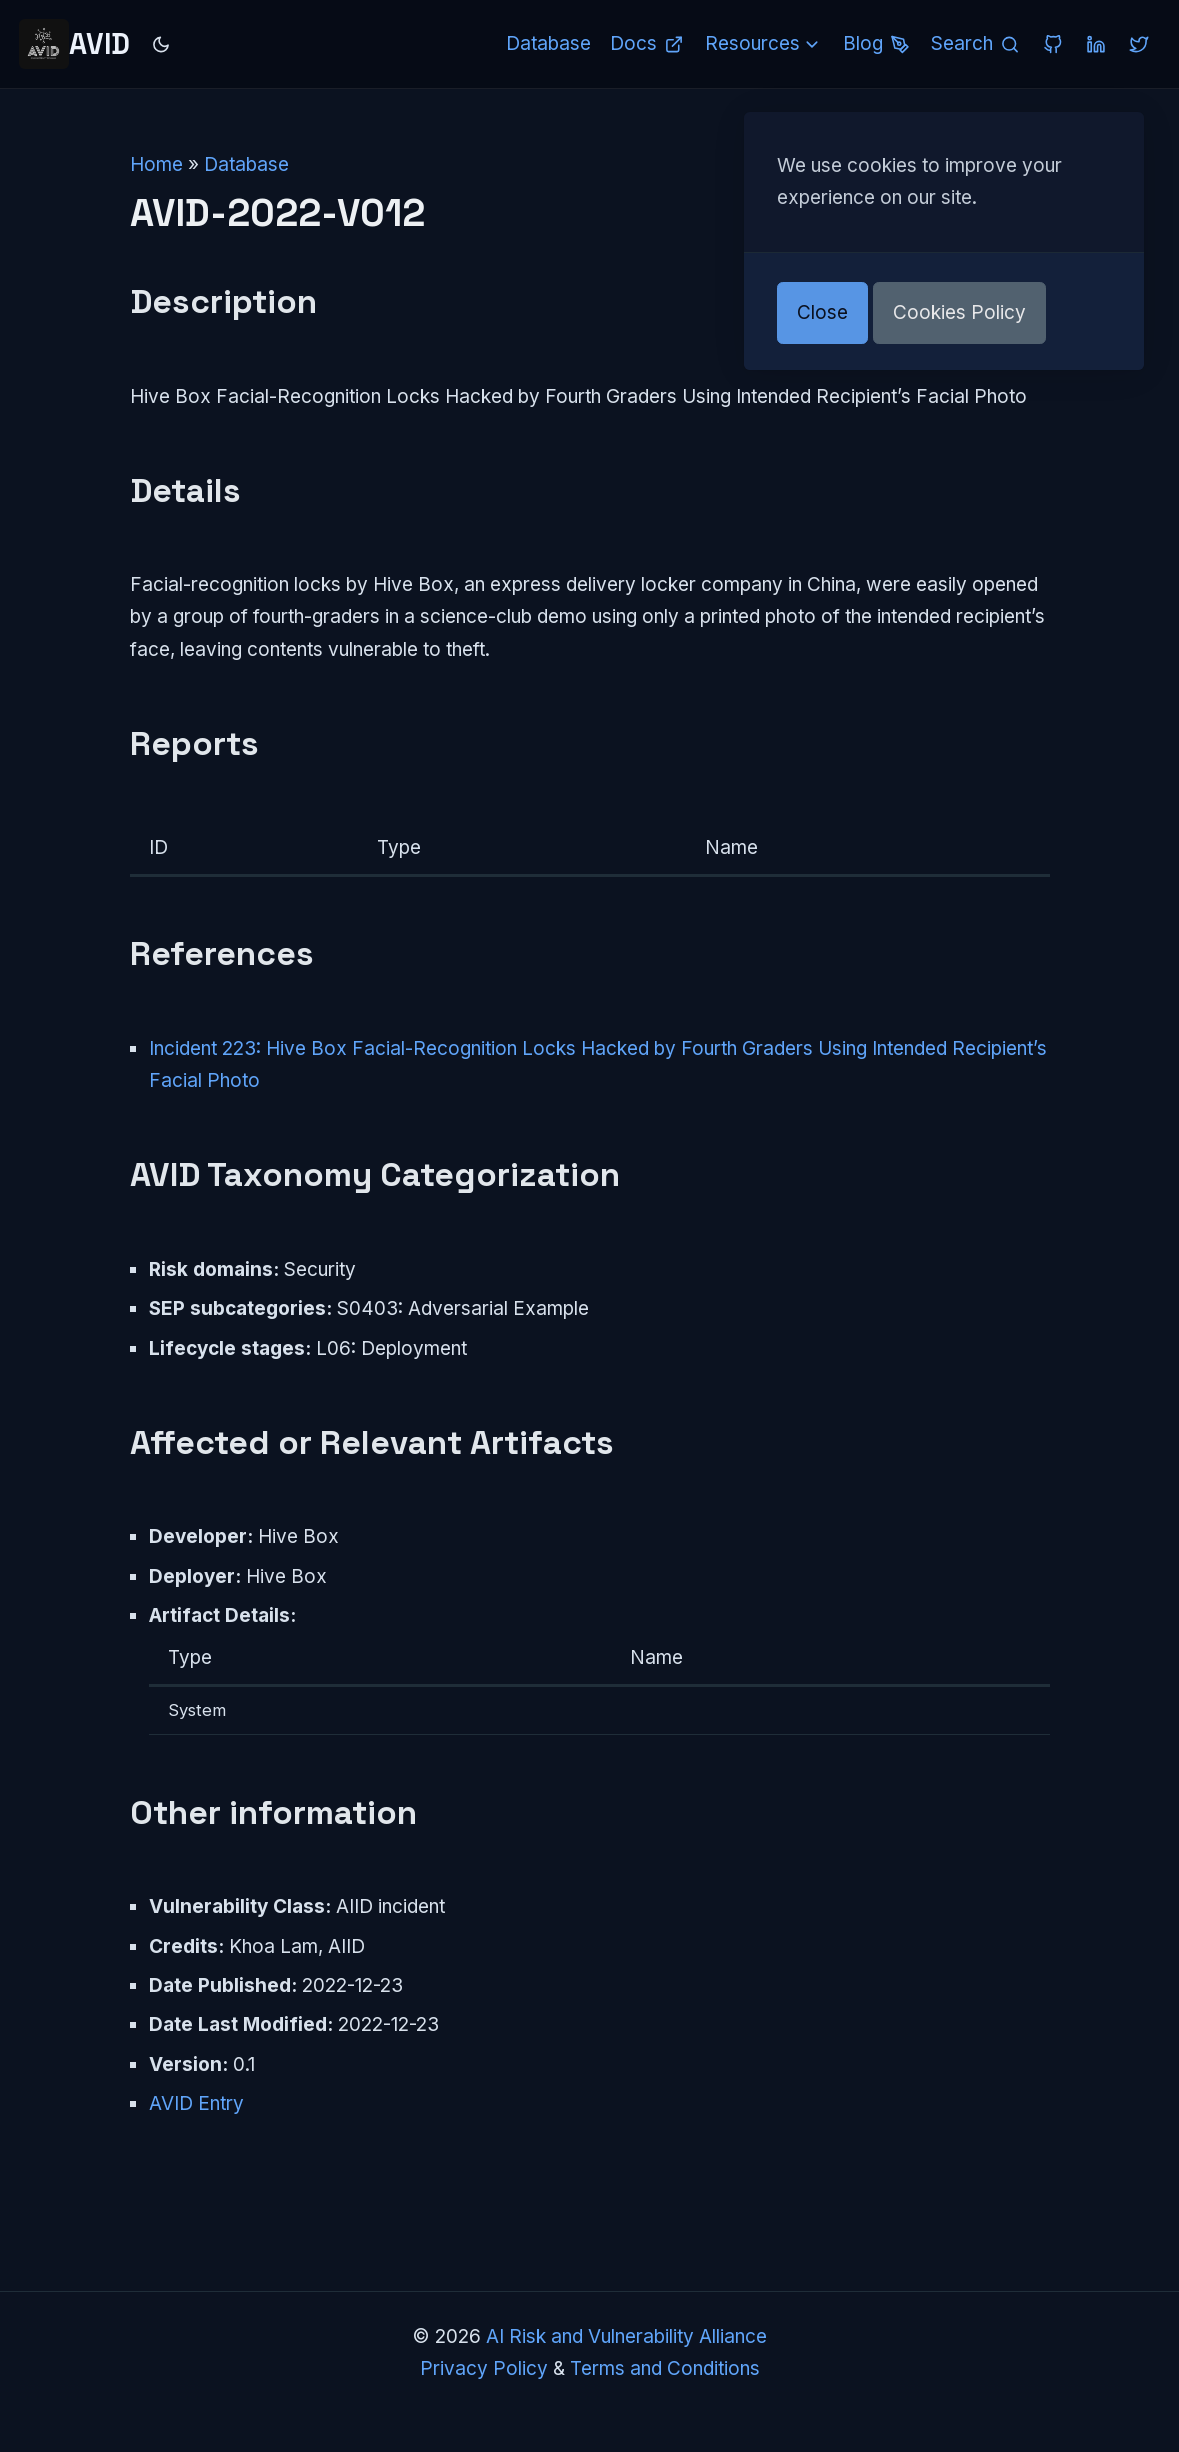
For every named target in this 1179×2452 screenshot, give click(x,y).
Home (156, 164)
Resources (764, 43)
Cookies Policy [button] (959, 312)
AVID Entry (196, 2103)
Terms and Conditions (665, 2368)
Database (246, 164)
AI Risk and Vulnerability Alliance (626, 2336)
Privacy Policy (484, 2368)
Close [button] (822, 312)
